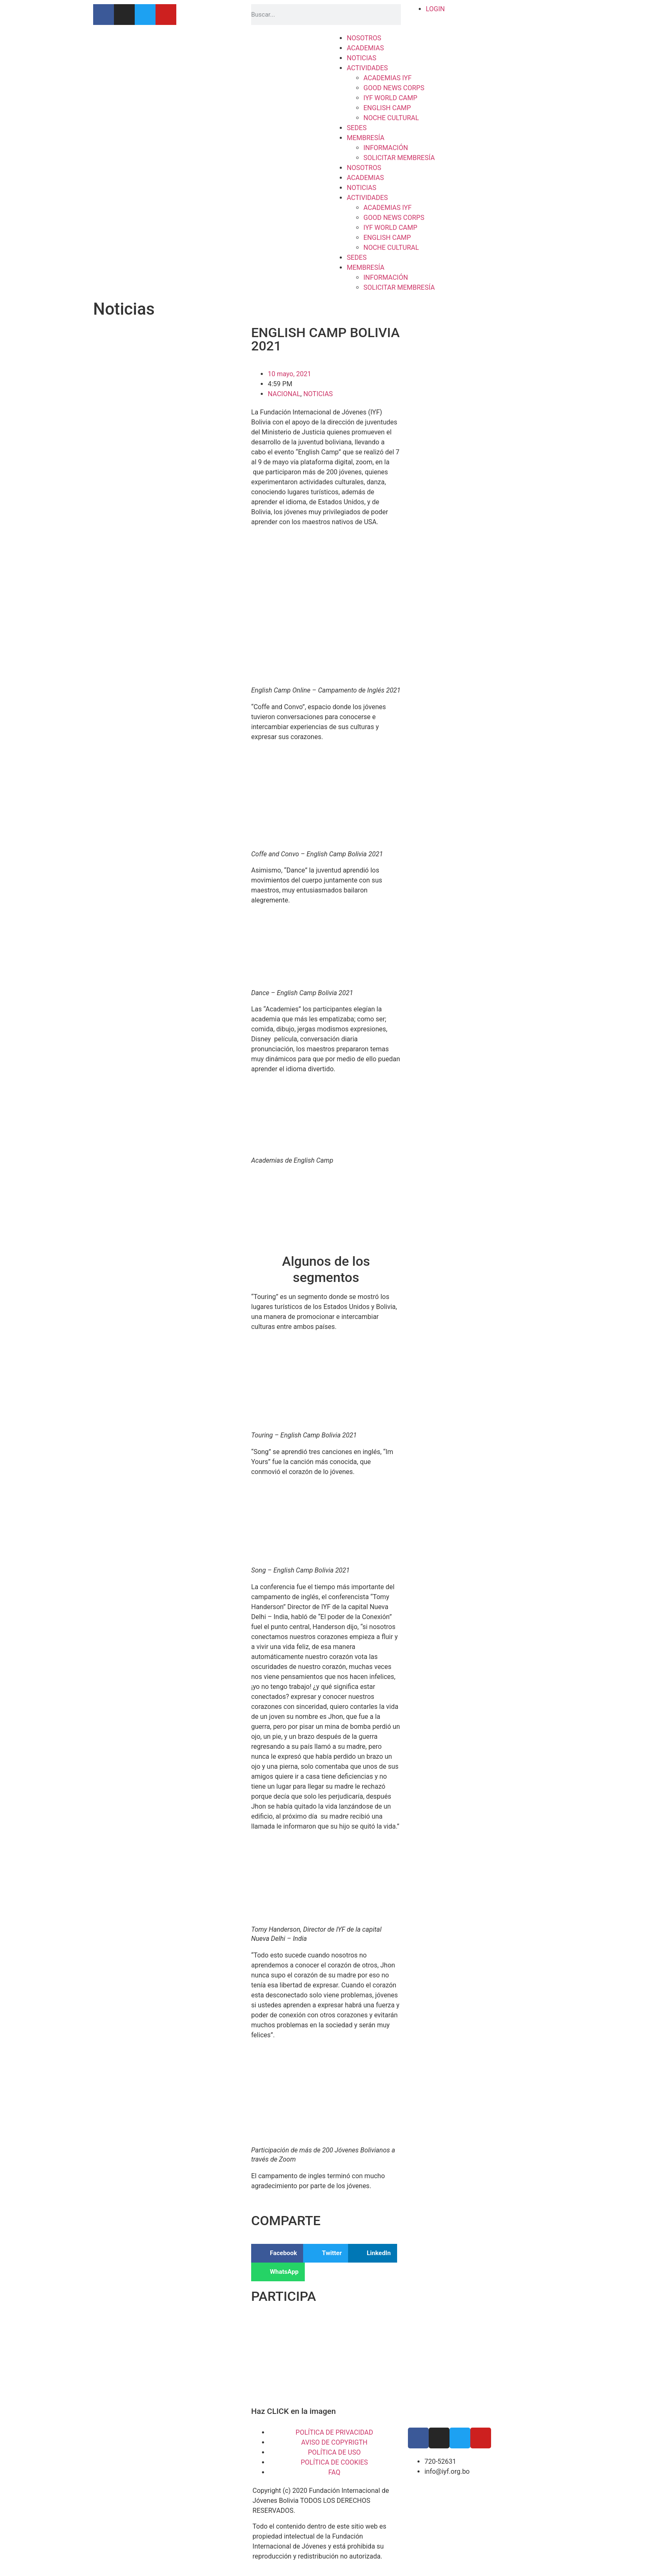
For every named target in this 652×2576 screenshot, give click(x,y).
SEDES (357, 128)
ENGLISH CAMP (387, 108)
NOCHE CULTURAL (391, 118)
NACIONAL (284, 394)
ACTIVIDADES (367, 68)
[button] (277, 2253)
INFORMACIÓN (385, 148)
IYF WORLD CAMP (390, 98)
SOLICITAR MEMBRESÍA (399, 158)
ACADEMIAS (365, 48)
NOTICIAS (361, 58)
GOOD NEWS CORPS (393, 88)
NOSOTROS (364, 38)
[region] (326, 2359)
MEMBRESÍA (365, 138)
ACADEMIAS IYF (387, 78)
